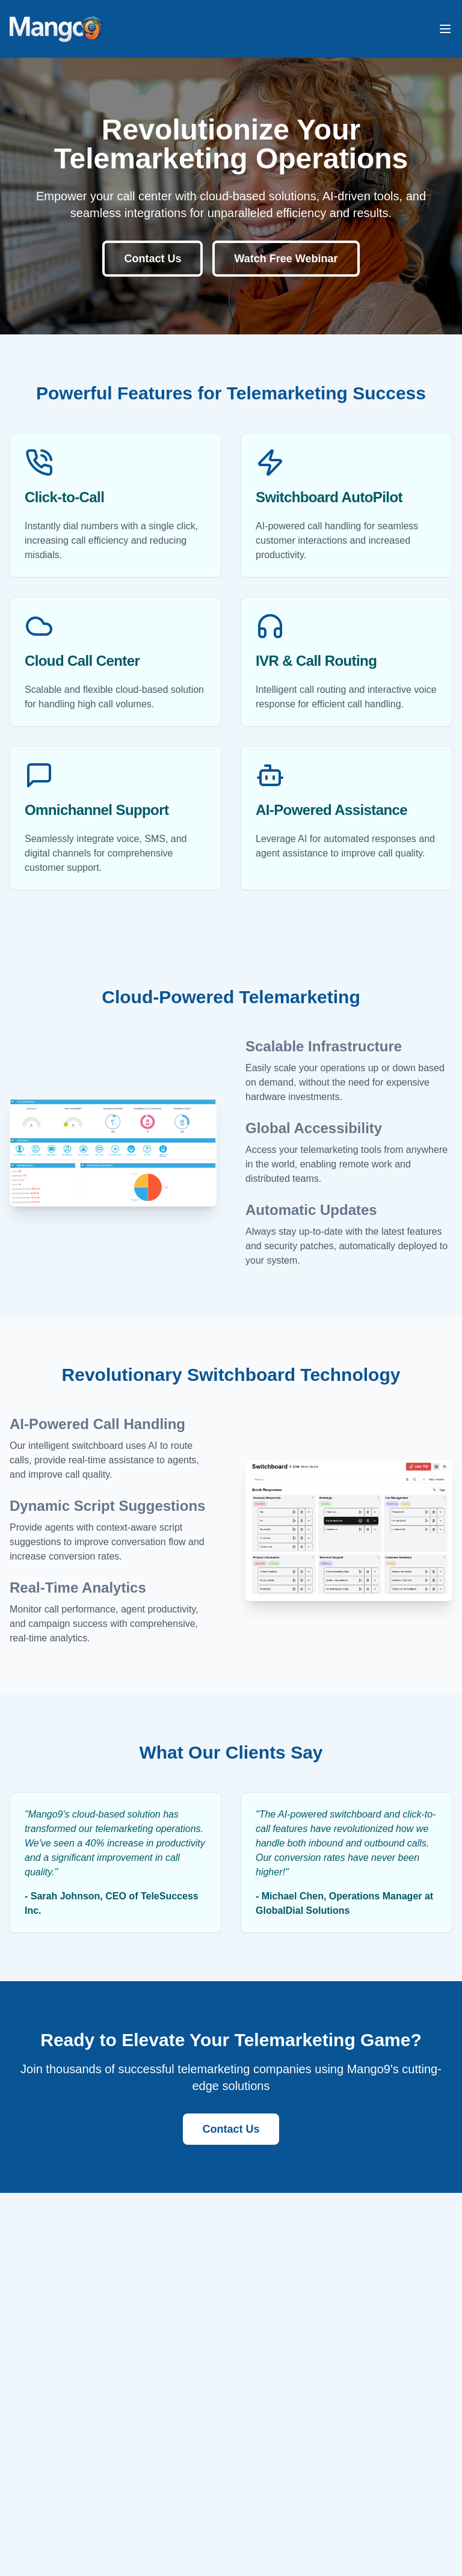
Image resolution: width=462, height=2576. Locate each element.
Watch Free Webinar (285, 259)
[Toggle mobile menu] (445, 29)
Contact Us (152, 259)
